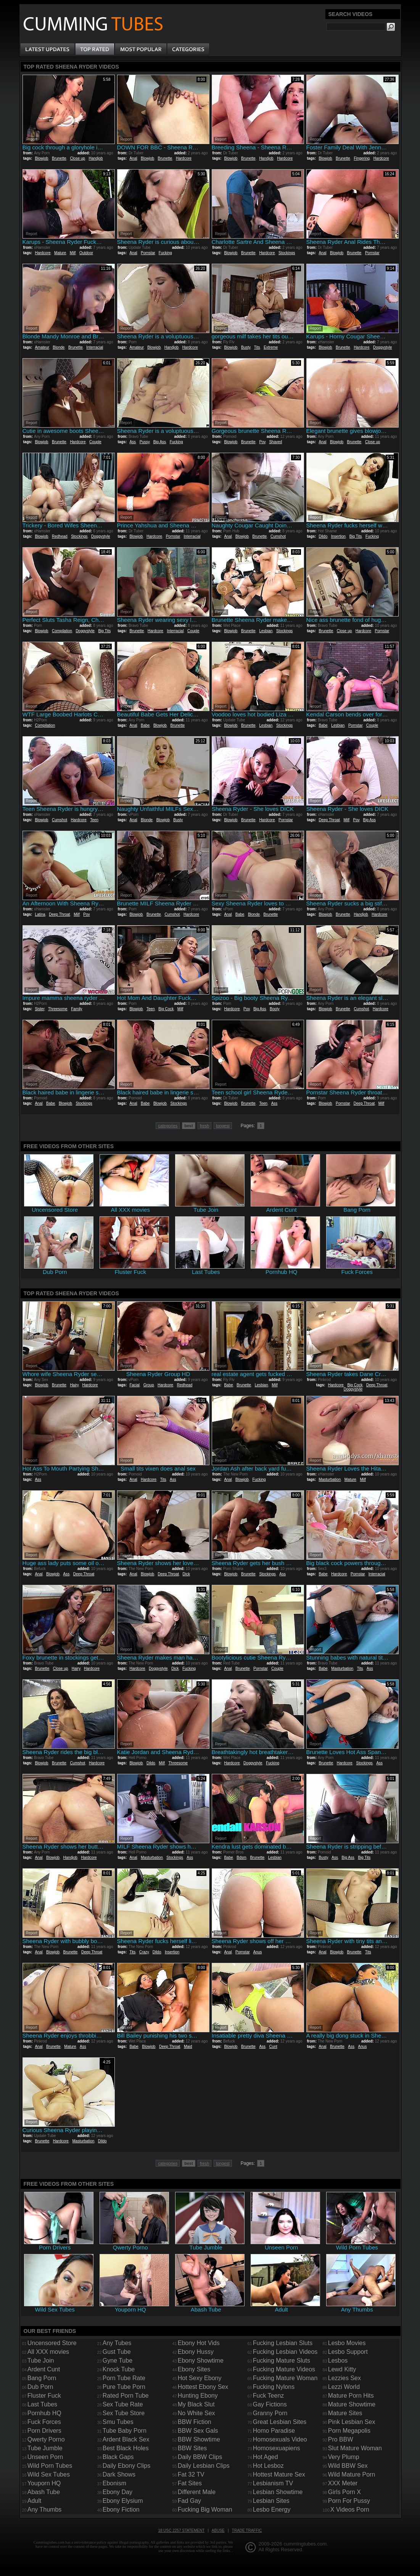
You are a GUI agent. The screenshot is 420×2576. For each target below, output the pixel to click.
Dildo (323, 536)
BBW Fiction (194, 2422)
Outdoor (86, 253)
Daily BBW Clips (200, 2457)
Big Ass (159, 442)
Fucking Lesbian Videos (285, 2352)
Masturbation (330, 1479)
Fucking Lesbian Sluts (283, 2343)
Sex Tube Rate (123, 2404)
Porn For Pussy (349, 2501)
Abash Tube (43, 2492)
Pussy (145, 442)
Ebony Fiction (121, 2509)
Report (31, 139)
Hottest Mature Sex (279, 2474)
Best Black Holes (126, 2448)
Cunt (273, 2046)
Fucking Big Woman (205, 2509)
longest (222, 1125)
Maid (188, 2046)
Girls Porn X (344, 2492)
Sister (39, 1009)
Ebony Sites (194, 2369)
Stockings (286, 253)
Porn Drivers (44, 2430)
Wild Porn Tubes (49, 2465)
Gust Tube (117, 2352)
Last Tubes (42, 2404)
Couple (95, 442)
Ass (132, 442)
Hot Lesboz (268, 2465)
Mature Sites (345, 2413)
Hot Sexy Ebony (200, 2378)
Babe (145, 725)
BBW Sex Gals (198, 2430)
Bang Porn (41, 2378)
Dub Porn (40, 2387)
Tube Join (40, 2360)
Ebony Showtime (201, 2360)
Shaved (275, 442)
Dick (186, 1574)
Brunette (59, 158)
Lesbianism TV (273, 2483)
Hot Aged (265, 2457)
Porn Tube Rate (124, 2378)
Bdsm (241, 1857)
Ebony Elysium (123, 2501)
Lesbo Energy (272, 2509)
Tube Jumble (45, 2448)
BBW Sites (192, 2448)
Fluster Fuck (44, 2395)
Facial (134, 1385)
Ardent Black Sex (126, 2439)
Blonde (58, 347)
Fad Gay (189, 2501)
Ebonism (114, 2483)
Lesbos (338, 2360)
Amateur (42, 347)
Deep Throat (329, 820)
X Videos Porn (349, 2509)
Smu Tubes (118, 2422)
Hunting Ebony (198, 2395)
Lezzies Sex (344, 2378)
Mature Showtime (352, 2404)
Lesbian (265, 631)
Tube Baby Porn (124, 2430)
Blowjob (41, 158)
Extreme (271, 347)
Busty (245, 347)
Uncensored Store (52, 2343)
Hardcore (183, 158)
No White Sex (196, 2413)
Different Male (197, 2492)
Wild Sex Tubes (48, 2474)
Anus (257, 1952)
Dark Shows (119, 2474)
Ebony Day (117, 2492)
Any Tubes (117, 2343)
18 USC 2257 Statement (181, 2530)
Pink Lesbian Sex (351, 2422)
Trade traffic (247, 2530)
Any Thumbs (44, 2509)
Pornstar (148, 253)
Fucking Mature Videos (284, 2369)
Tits (257, 347)
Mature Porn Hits (351, 2395)
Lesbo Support (348, 2352)
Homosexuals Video (280, 2439)
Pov (262, 442)
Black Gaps (118, 2457)
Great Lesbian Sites (280, 2422)
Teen (94, 820)
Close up (77, 158)
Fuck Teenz (268, 2395)
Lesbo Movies (347, 2343)
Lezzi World (344, 2387)
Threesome (58, 1009)
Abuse (218, 2530)
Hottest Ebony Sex (203, 2387)
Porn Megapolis (349, 2430)
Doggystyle (382, 347)
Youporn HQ (44, 2483)
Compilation (62, 631)
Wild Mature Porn (351, 2474)
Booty (275, 1009)
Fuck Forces (44, 2422)
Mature (60, 253)
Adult (34, 2501)
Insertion (338, 536)
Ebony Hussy (196, 2352)
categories (167, 1125)
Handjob (96, 158)
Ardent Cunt (43, 2369)
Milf (73, 253)
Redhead (60, 536)
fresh (204, 1125)
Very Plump (343, 2457)
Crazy (144, 1952)
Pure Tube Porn (124, 2387)
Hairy (74, 1385)
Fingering (362, 158)
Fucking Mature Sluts (281, 2360)
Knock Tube (119, 2369)
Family (76, 1009)
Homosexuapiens (276, 2448)
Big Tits (355, 536)
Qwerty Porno (46, 2439)
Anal (133, 158)
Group (148, 1385)
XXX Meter (342, 2483)
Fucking (165, 253)
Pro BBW (340, 2439)
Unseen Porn (45, 2457)
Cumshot (278, 536)
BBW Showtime (199, 2439)
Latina (40, 914)
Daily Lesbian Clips (204, 2465)
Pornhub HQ (44, 2413)
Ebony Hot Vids (199, 2343)
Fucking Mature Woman (285, 2378)
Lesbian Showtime (278, 2492)
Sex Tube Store (124, 2413)
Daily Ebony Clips (126, 2465)
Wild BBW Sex (348, 2465)
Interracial (94, 347)
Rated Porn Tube (126, 2395)
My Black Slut (196, 2404)
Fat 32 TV (191, 2474)
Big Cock (166, 1009)
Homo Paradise (274, 2430)
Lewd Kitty (342, 2369)
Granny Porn (270, 2413)
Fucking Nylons (273, 2387)
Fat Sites (190, 2483)
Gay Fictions (270, 2404)
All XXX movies (48, 2352)
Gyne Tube (117, 2360)
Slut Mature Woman (355, 2448)
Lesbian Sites (271, 2501)
